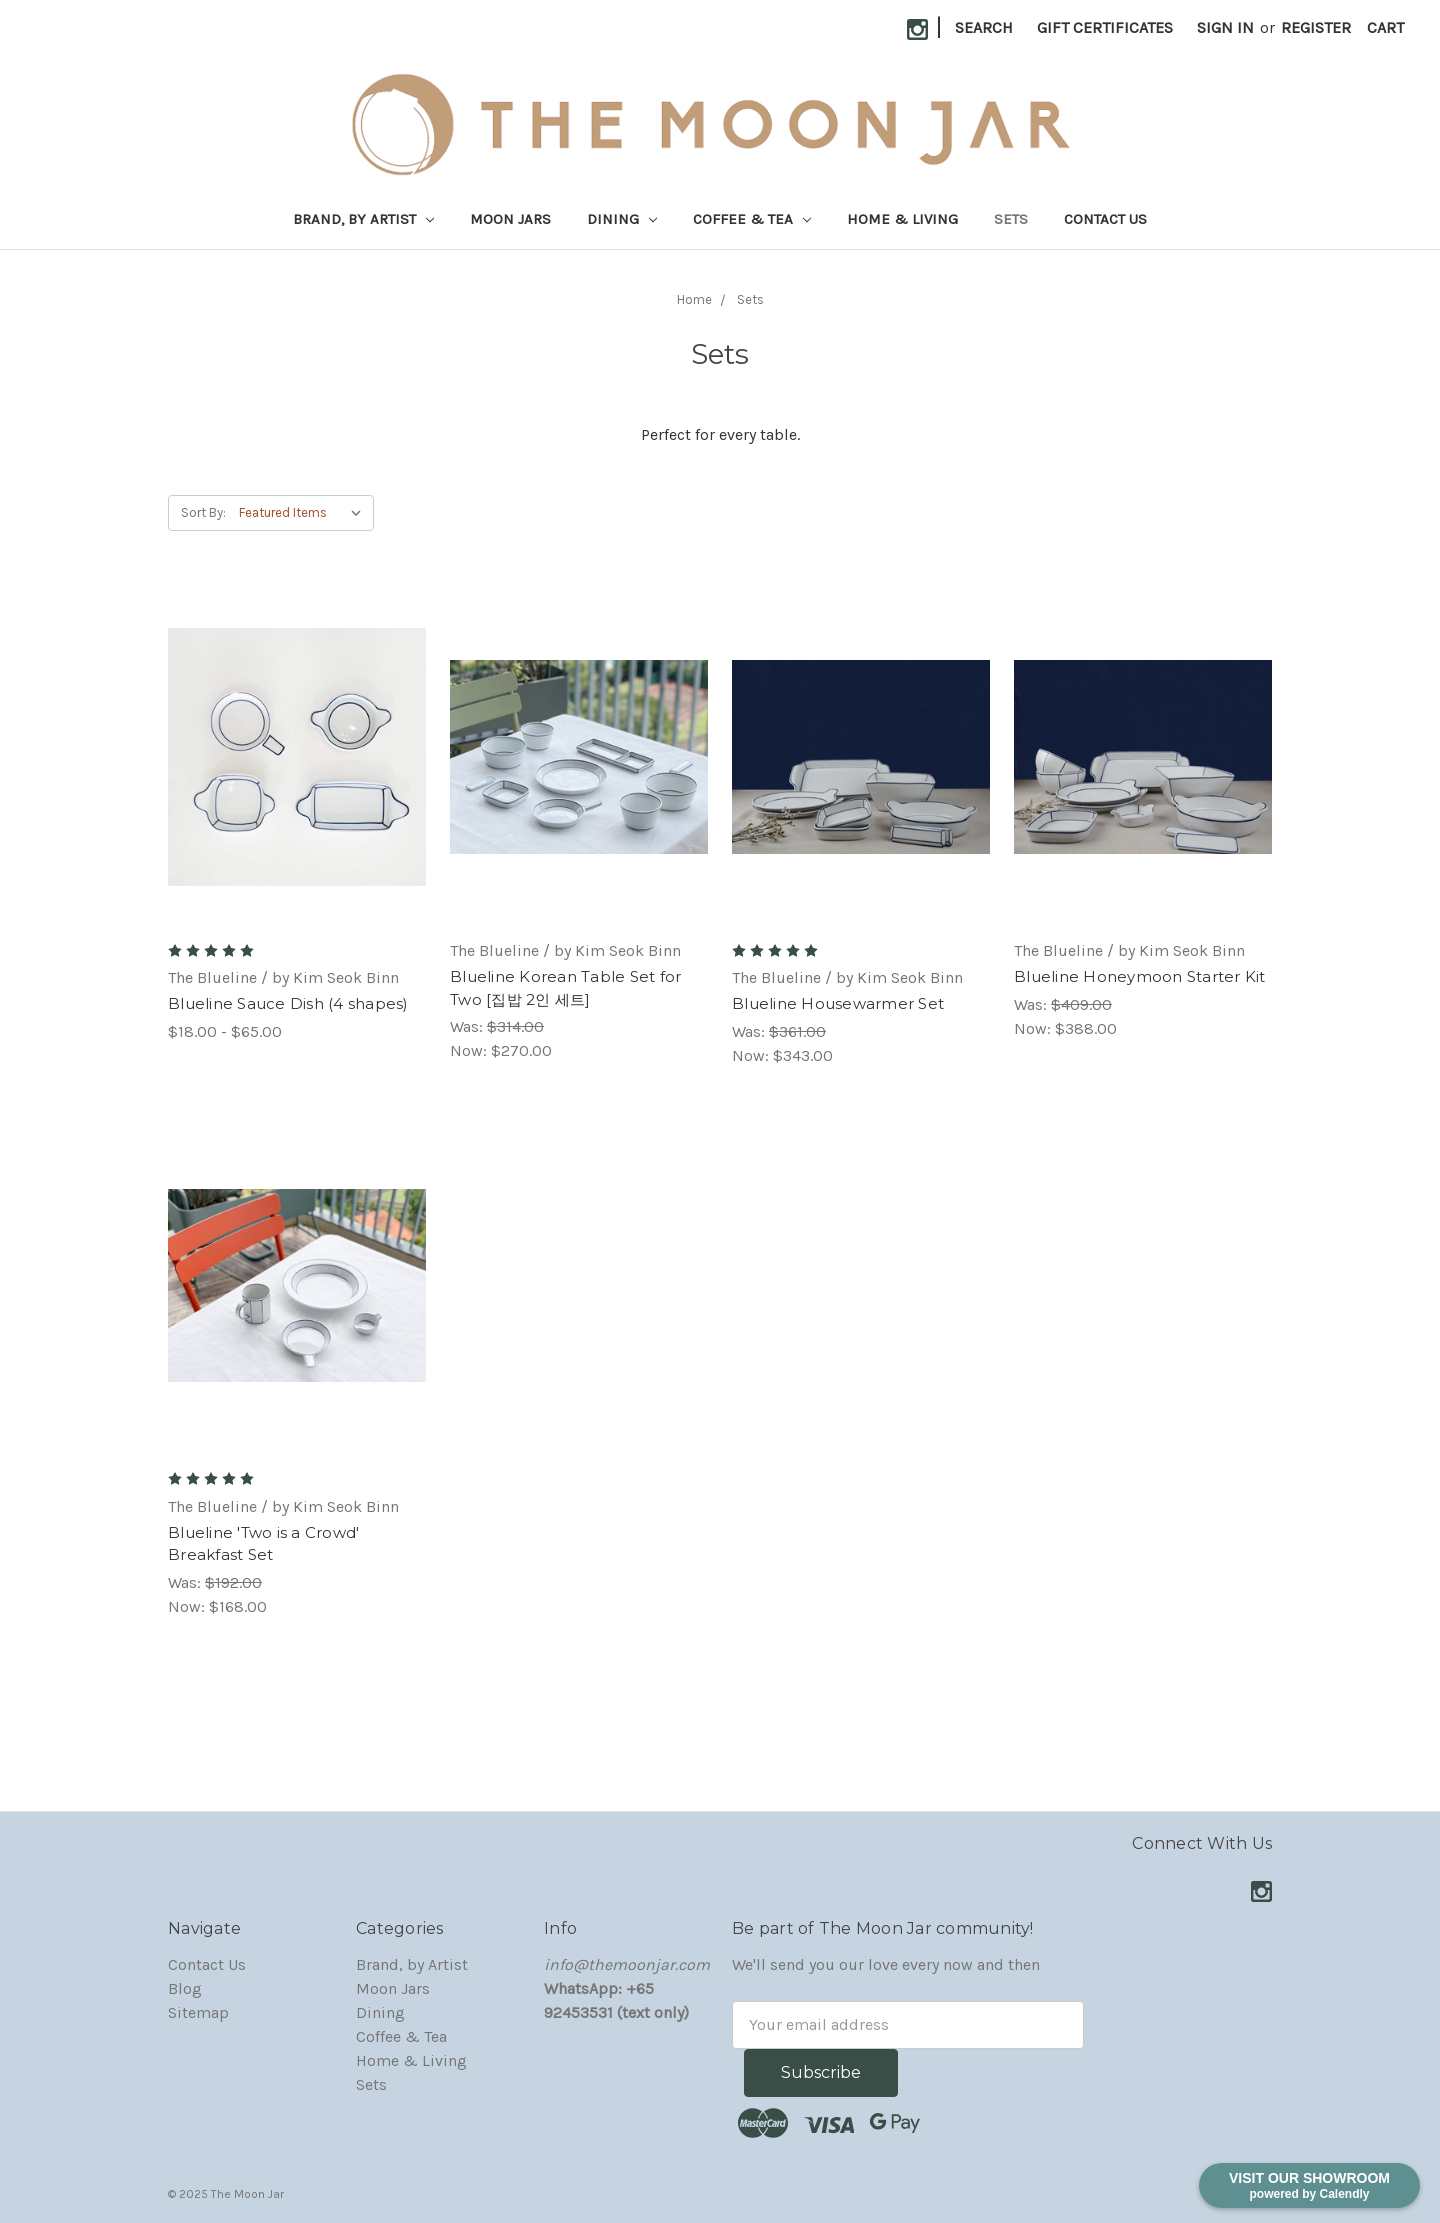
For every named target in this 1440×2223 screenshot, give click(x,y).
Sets (1011, 219)
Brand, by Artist (363, 219)
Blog (185, 1988)
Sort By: (203, 512)
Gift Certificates (1105, 27)
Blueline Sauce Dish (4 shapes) (288, 1003)
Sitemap (198, 2012)
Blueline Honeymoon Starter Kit (1140, 976)
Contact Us (1105, 219)
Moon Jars (510, 219)
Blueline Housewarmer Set (838, 1003)
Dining (622, 219)
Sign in (1225, 27)
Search (984, 27)
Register (1316, 27)
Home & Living (902, 219)
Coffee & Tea (752, 219)
